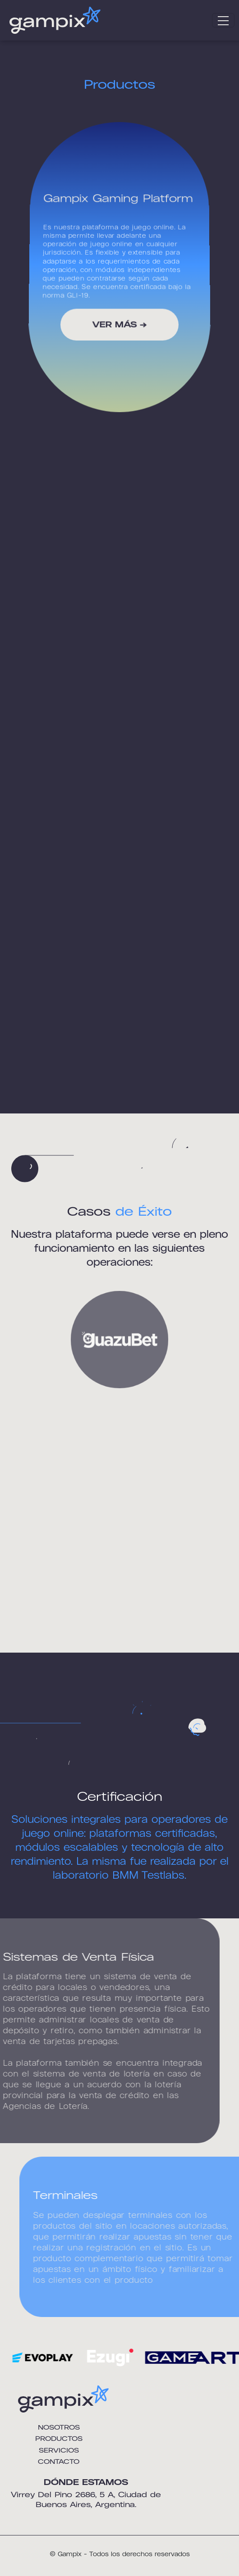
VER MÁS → (119, 324)
